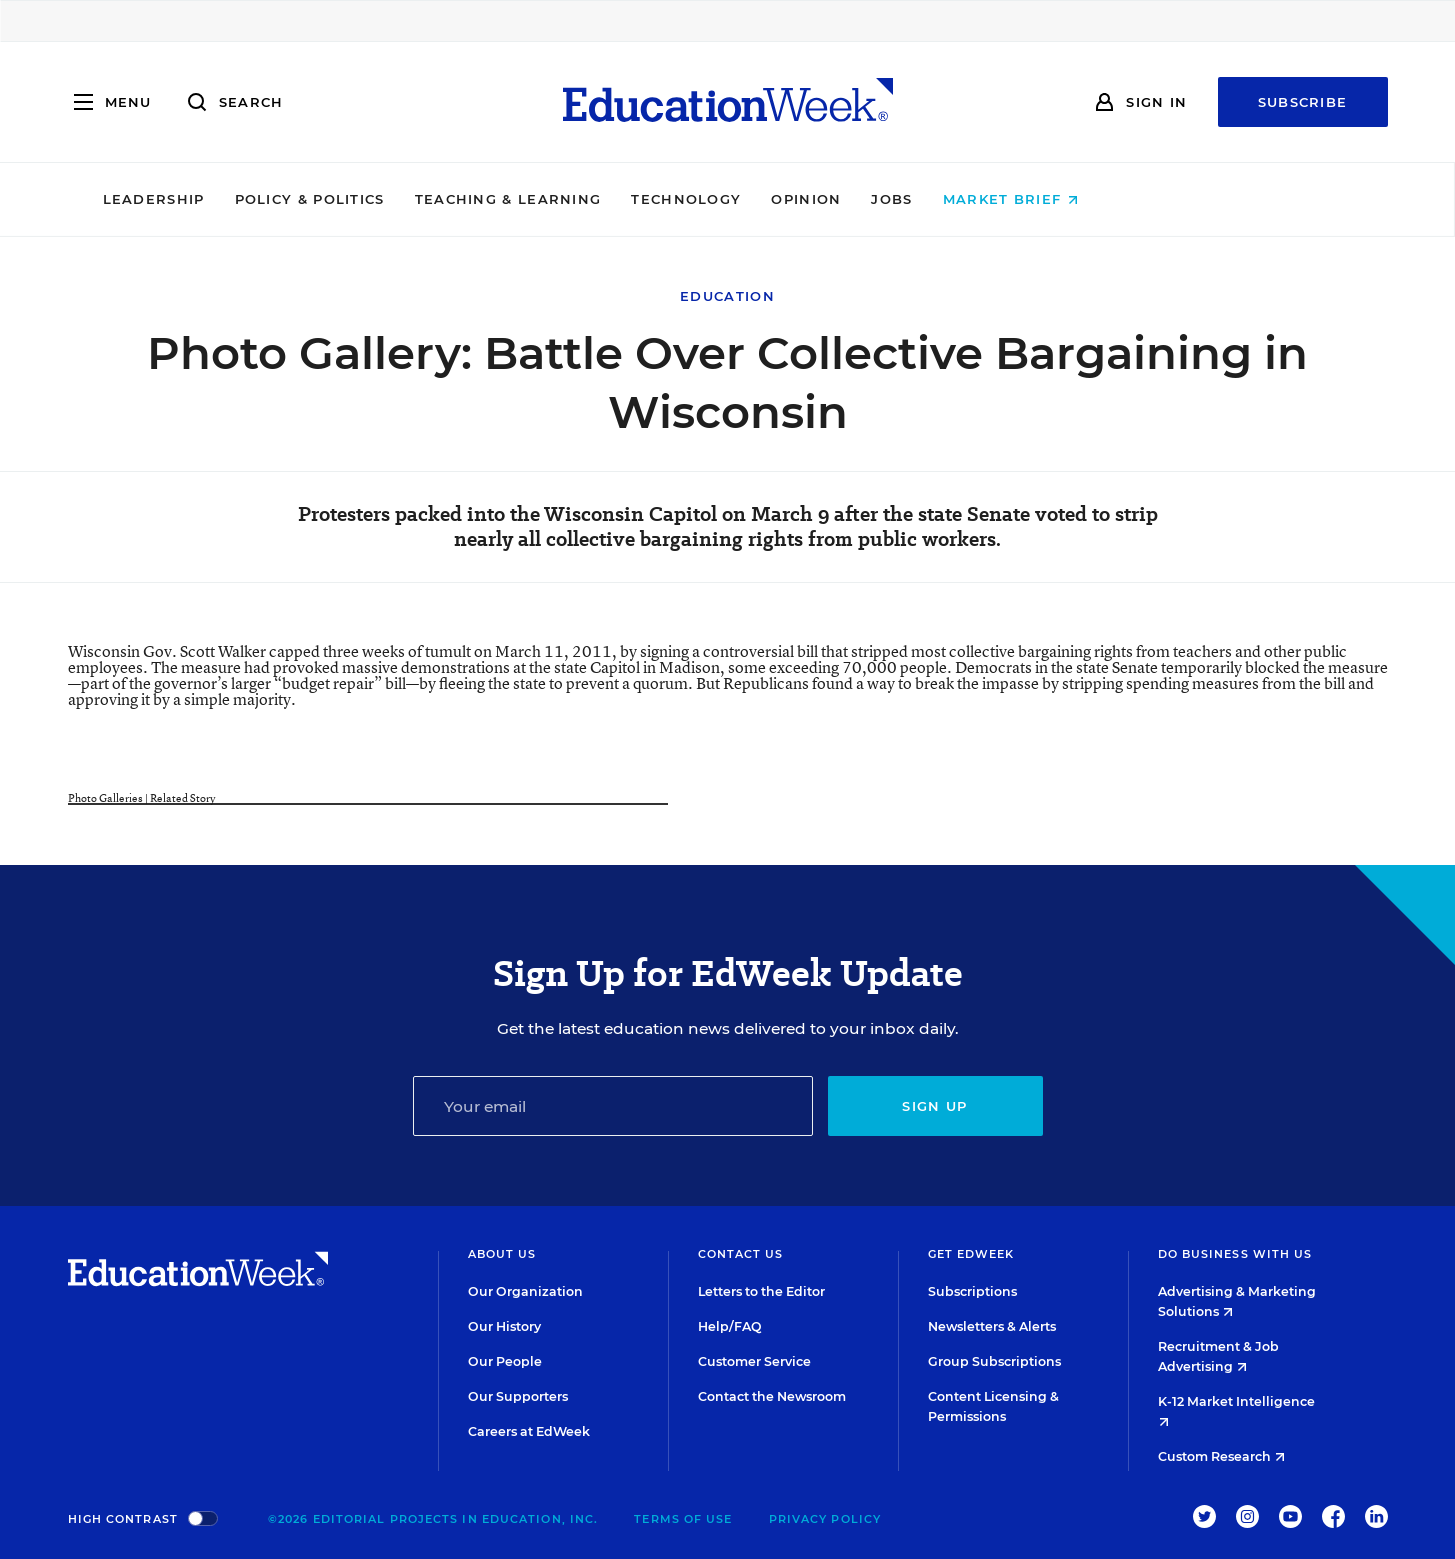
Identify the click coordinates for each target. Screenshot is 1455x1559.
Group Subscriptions (994, 1361)
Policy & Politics (447, 199)
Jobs (1029, 199)
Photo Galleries (105, 797)
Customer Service (754, 1361)
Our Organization (525, 1291)
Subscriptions (972, 1291)
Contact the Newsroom (772, 1396)
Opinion (944, 199)
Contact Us (741, 1254)
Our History (504, 1326)
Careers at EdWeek (529, 1431)
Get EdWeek (971, 1254)
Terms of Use (683, 1519)
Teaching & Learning (645, 199)
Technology (824, 199)
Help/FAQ (730, 1326)
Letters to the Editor (761, 1291)
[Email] (613, 1106)
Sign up (934, 1106)
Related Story (182, 797)
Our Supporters (518, 1396)
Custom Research (1221, 1456)
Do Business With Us (1235, 1254)
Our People (505, 1361)
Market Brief (1147, 199)
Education (727, 296)
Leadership (291, 199)
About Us (502, 1254)
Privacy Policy (825, 1519)
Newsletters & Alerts (992, 1326)
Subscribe (1303, 102)
